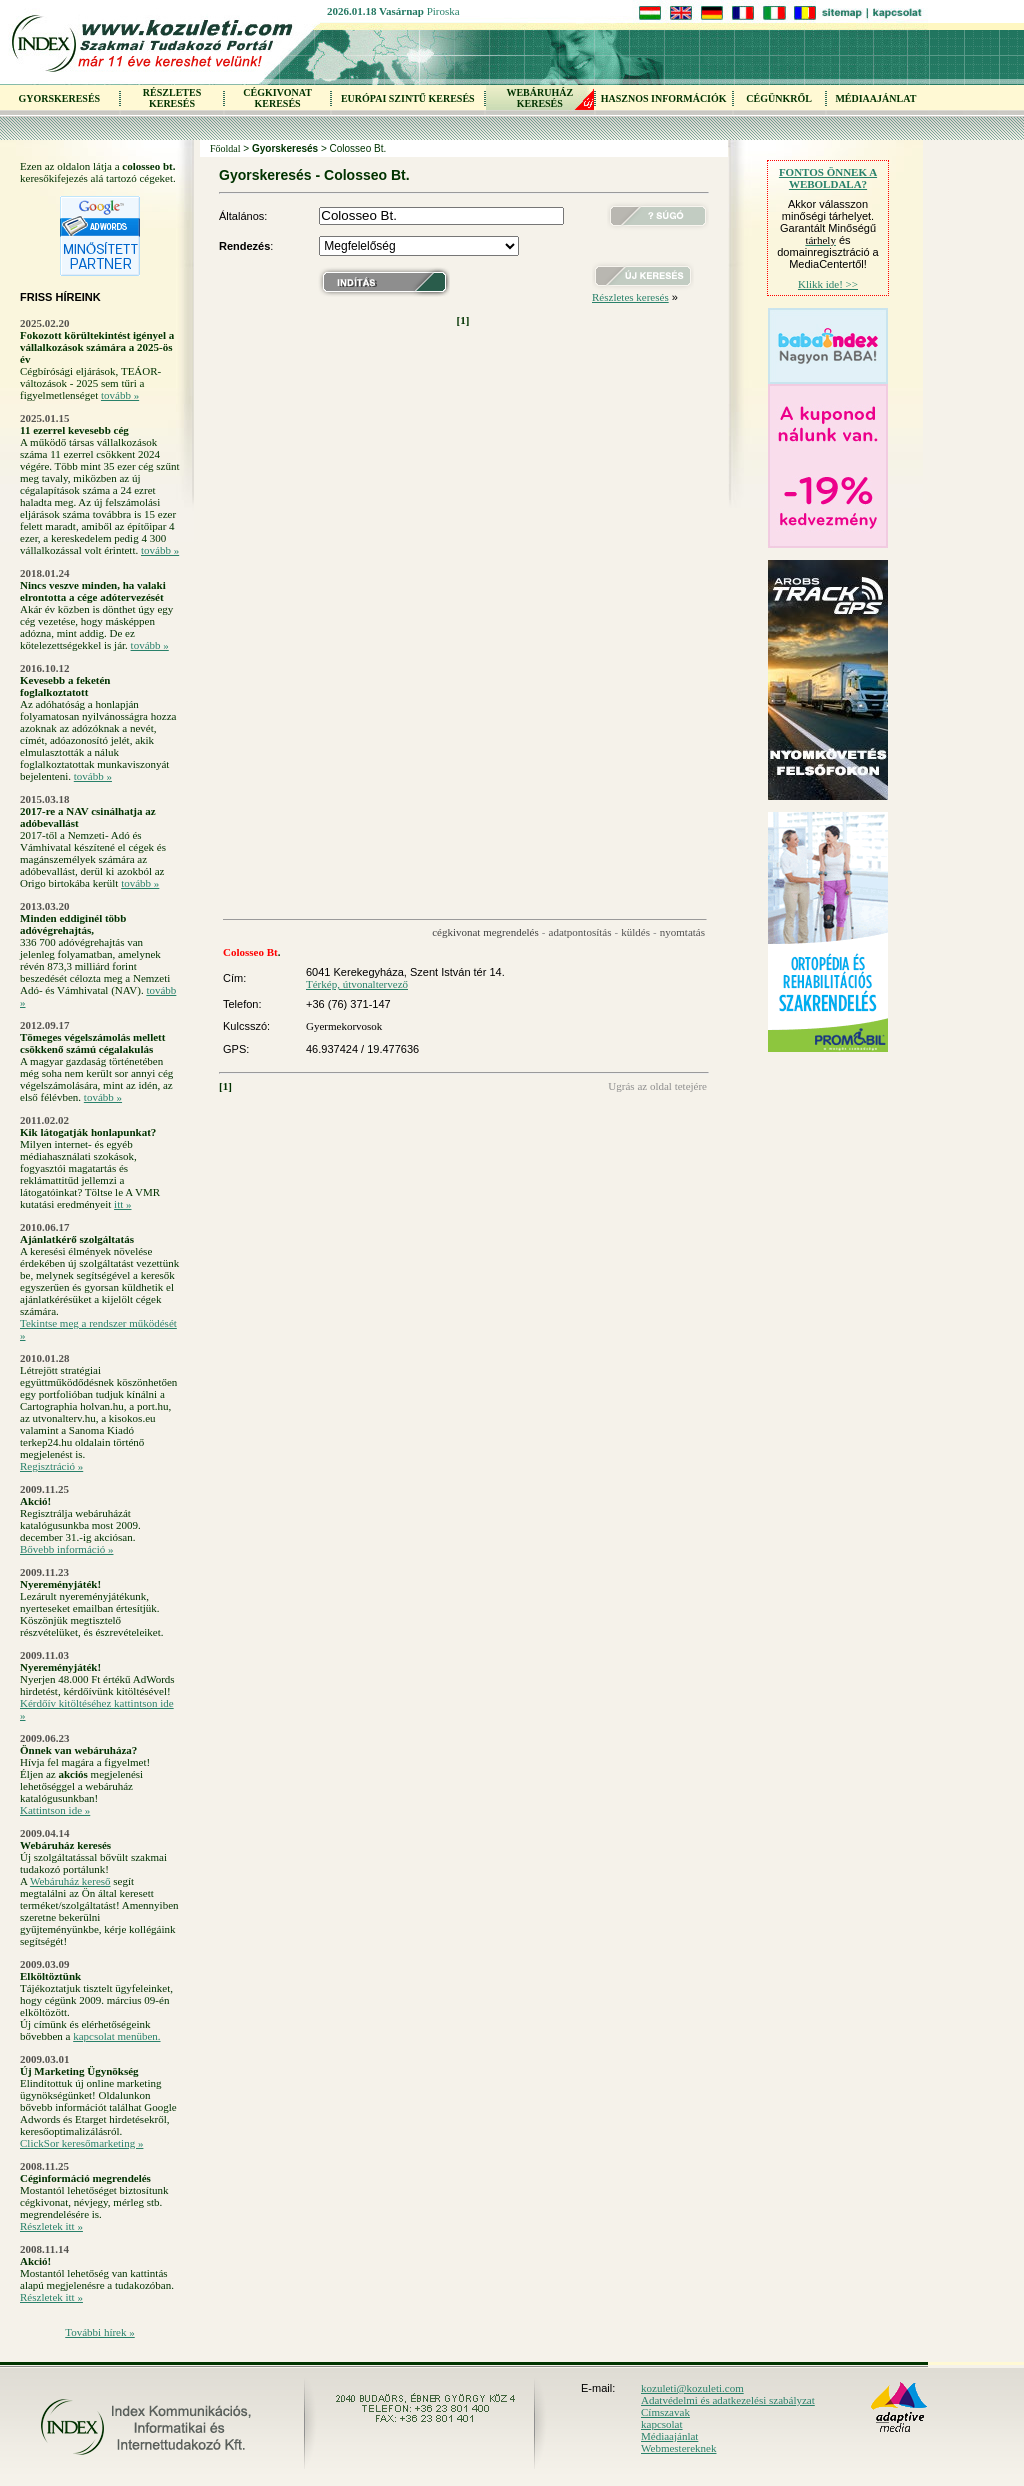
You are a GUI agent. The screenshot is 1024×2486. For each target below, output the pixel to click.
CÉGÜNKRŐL (779, 98)
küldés (635, 932)
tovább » (120, 395)
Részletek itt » (51, 2226)
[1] (463, 320)
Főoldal (225, 148)
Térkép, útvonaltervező (357, 984)
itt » (122, 1204)
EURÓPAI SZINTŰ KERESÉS (408, 98)
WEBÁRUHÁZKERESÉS (539, 98)
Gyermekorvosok (344, 1026)
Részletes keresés (630, 297)
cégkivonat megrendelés (485, 932)
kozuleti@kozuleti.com (692, 2388)
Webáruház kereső (70, 1881)
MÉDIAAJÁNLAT (875, 98)
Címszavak (665, 2412)
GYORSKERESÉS (59, 98)
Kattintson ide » (55, 1810)
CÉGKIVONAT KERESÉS (277, 98)
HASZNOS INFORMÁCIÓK (664, 98)
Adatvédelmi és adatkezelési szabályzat (728, 2400)
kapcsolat (662, 2424)
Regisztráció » (51, 1466)
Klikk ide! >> (828, 284)
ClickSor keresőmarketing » (81, 2143)
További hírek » (100, 2332)
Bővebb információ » (66, 1549)
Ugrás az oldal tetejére (657, 1086)
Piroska (443, 11)
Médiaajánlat (669, 2436)
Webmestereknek (678, 2448)
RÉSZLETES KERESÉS (172, 98)
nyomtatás (682, 932)
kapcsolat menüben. (116, 2036)
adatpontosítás (580, 932)
